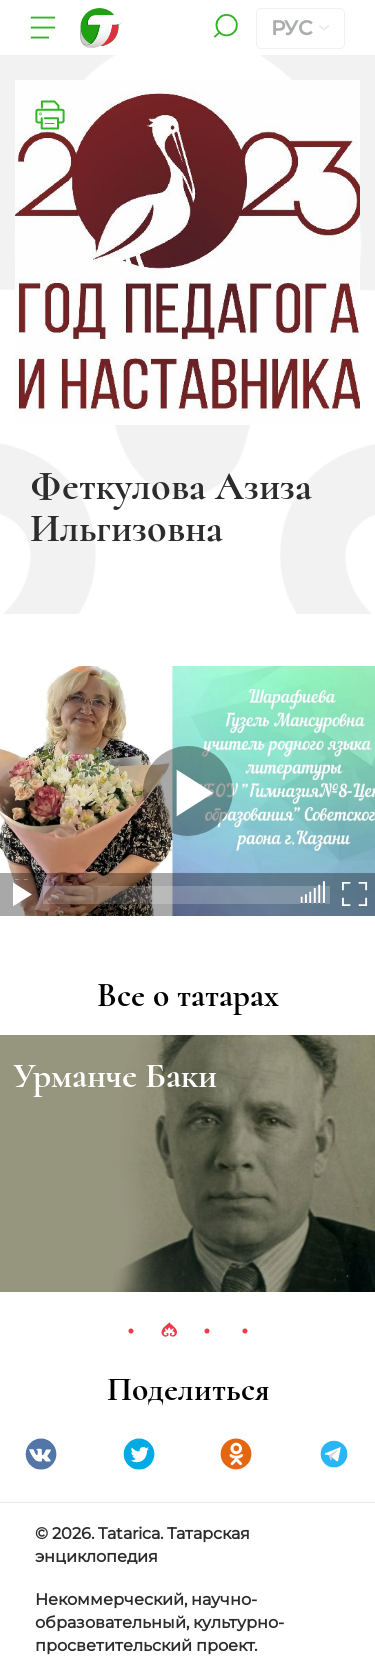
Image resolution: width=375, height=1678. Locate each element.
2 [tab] (169, 1331)
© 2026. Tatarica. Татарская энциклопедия (142, 1545)
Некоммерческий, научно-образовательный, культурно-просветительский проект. (159, 1622)
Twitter (139, 1454)
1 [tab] (131, 1331)
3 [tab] (207, 1331)
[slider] (317, 892)
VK (41, 1454)
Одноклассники (236, 1454)
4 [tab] (245, 1331)
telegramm (334, 1454)
